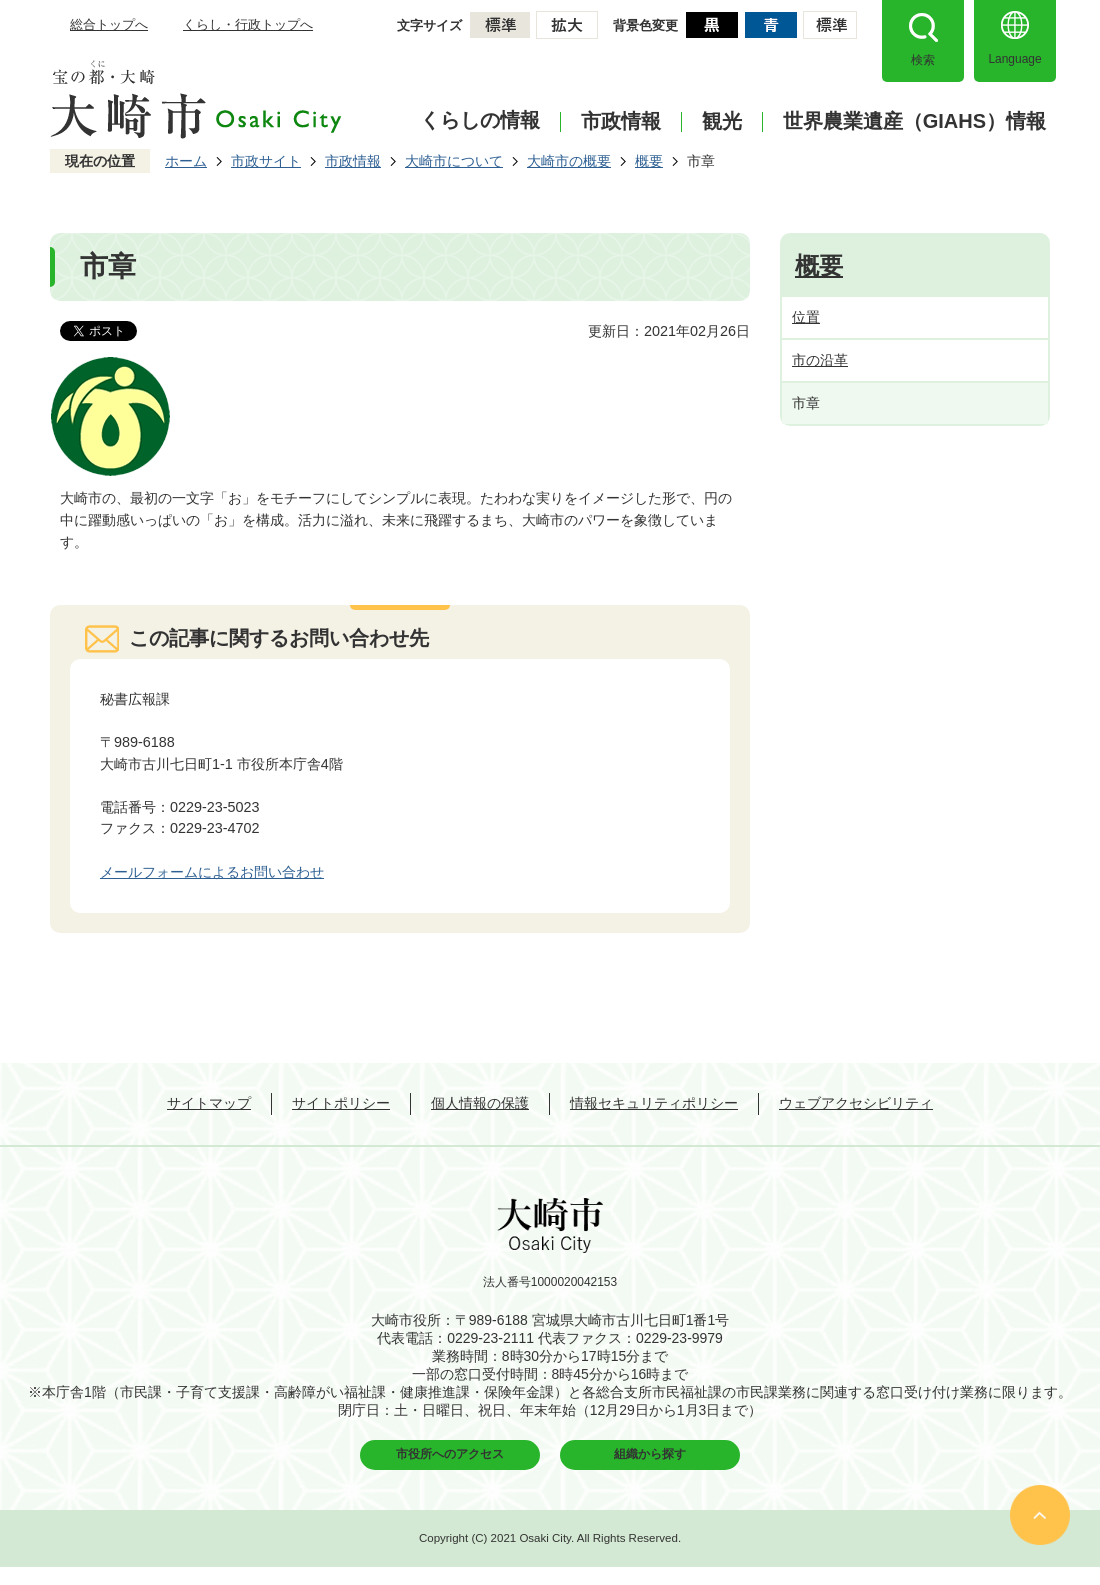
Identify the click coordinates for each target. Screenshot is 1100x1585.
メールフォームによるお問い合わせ (212, 872)
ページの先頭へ (1040, 1515)
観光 (722, 121)
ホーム (186, 161)
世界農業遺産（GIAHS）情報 (914, 121)
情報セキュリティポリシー (654, 1103)
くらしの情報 (480, 120)
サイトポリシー (341, 1103)
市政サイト (266, 161)
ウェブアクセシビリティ (856, 1103)
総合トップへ (109, 24)
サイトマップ (209, 1103)
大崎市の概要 (569, 161)
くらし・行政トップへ (248, 24)
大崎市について (454, 161)
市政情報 (621, 121)
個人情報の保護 (480, 1103)
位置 (806, 317)
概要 (649, 161)
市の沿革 (820, 360)
